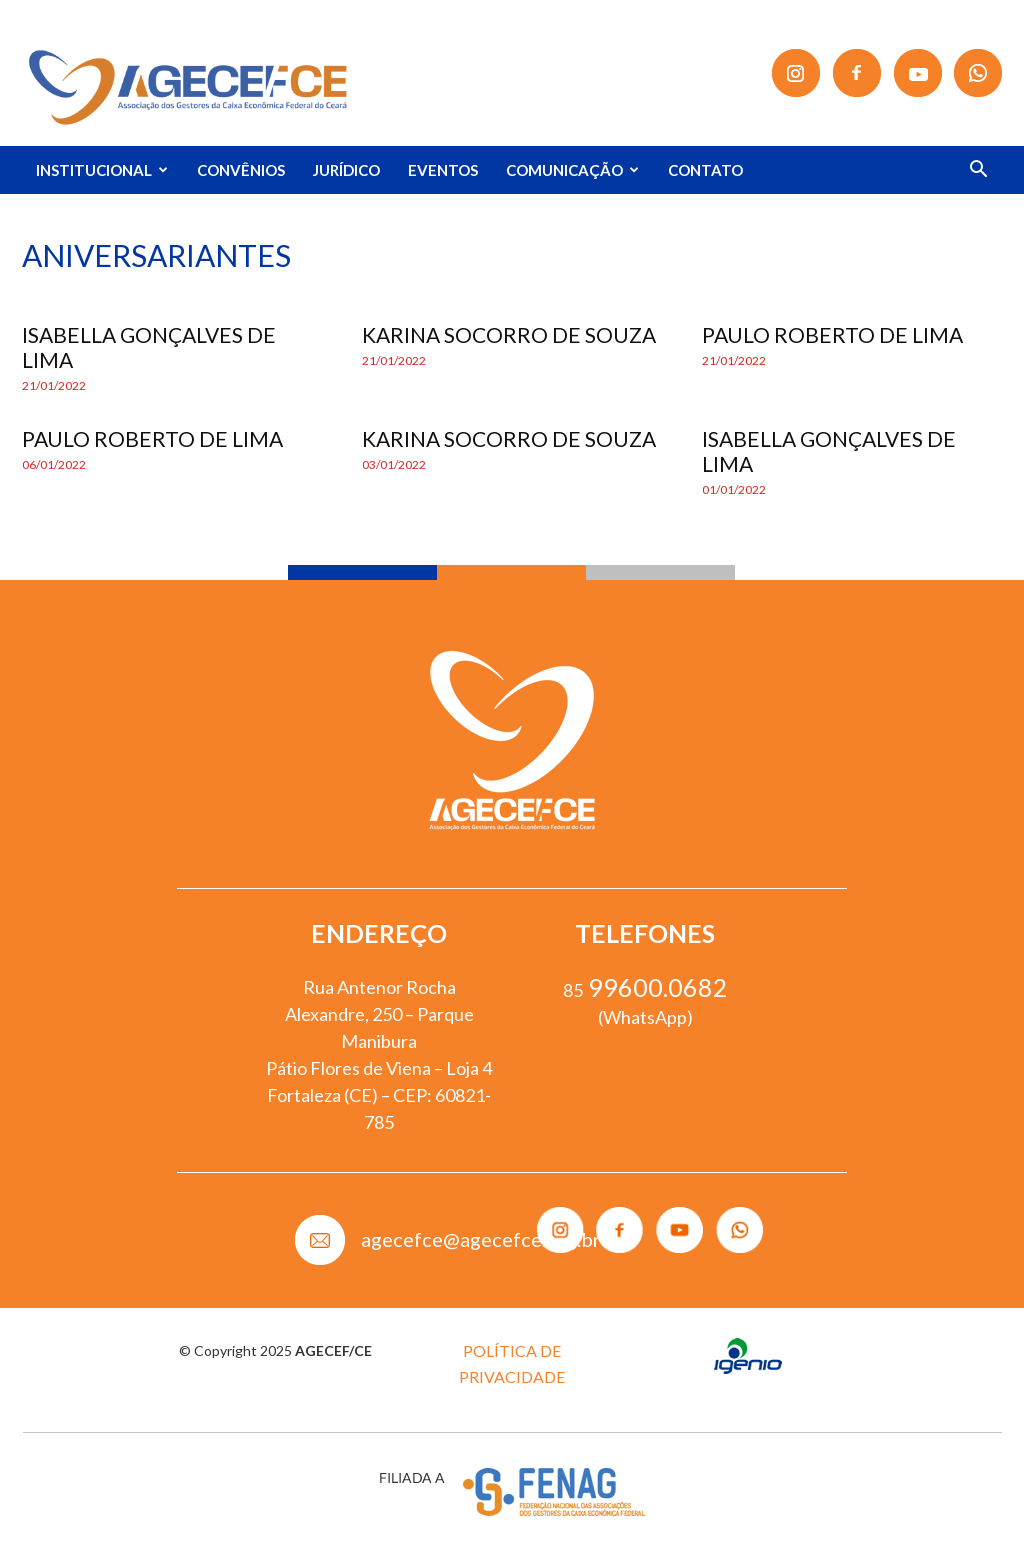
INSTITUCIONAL (102, 170)
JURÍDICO (346, 170)
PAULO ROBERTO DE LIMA (832, 334)
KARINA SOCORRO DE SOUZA (509, 334)
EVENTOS (443, 170)
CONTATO (705, 170)
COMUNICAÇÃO (572, 170)
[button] (978, 171)
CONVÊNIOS (241, 170)
